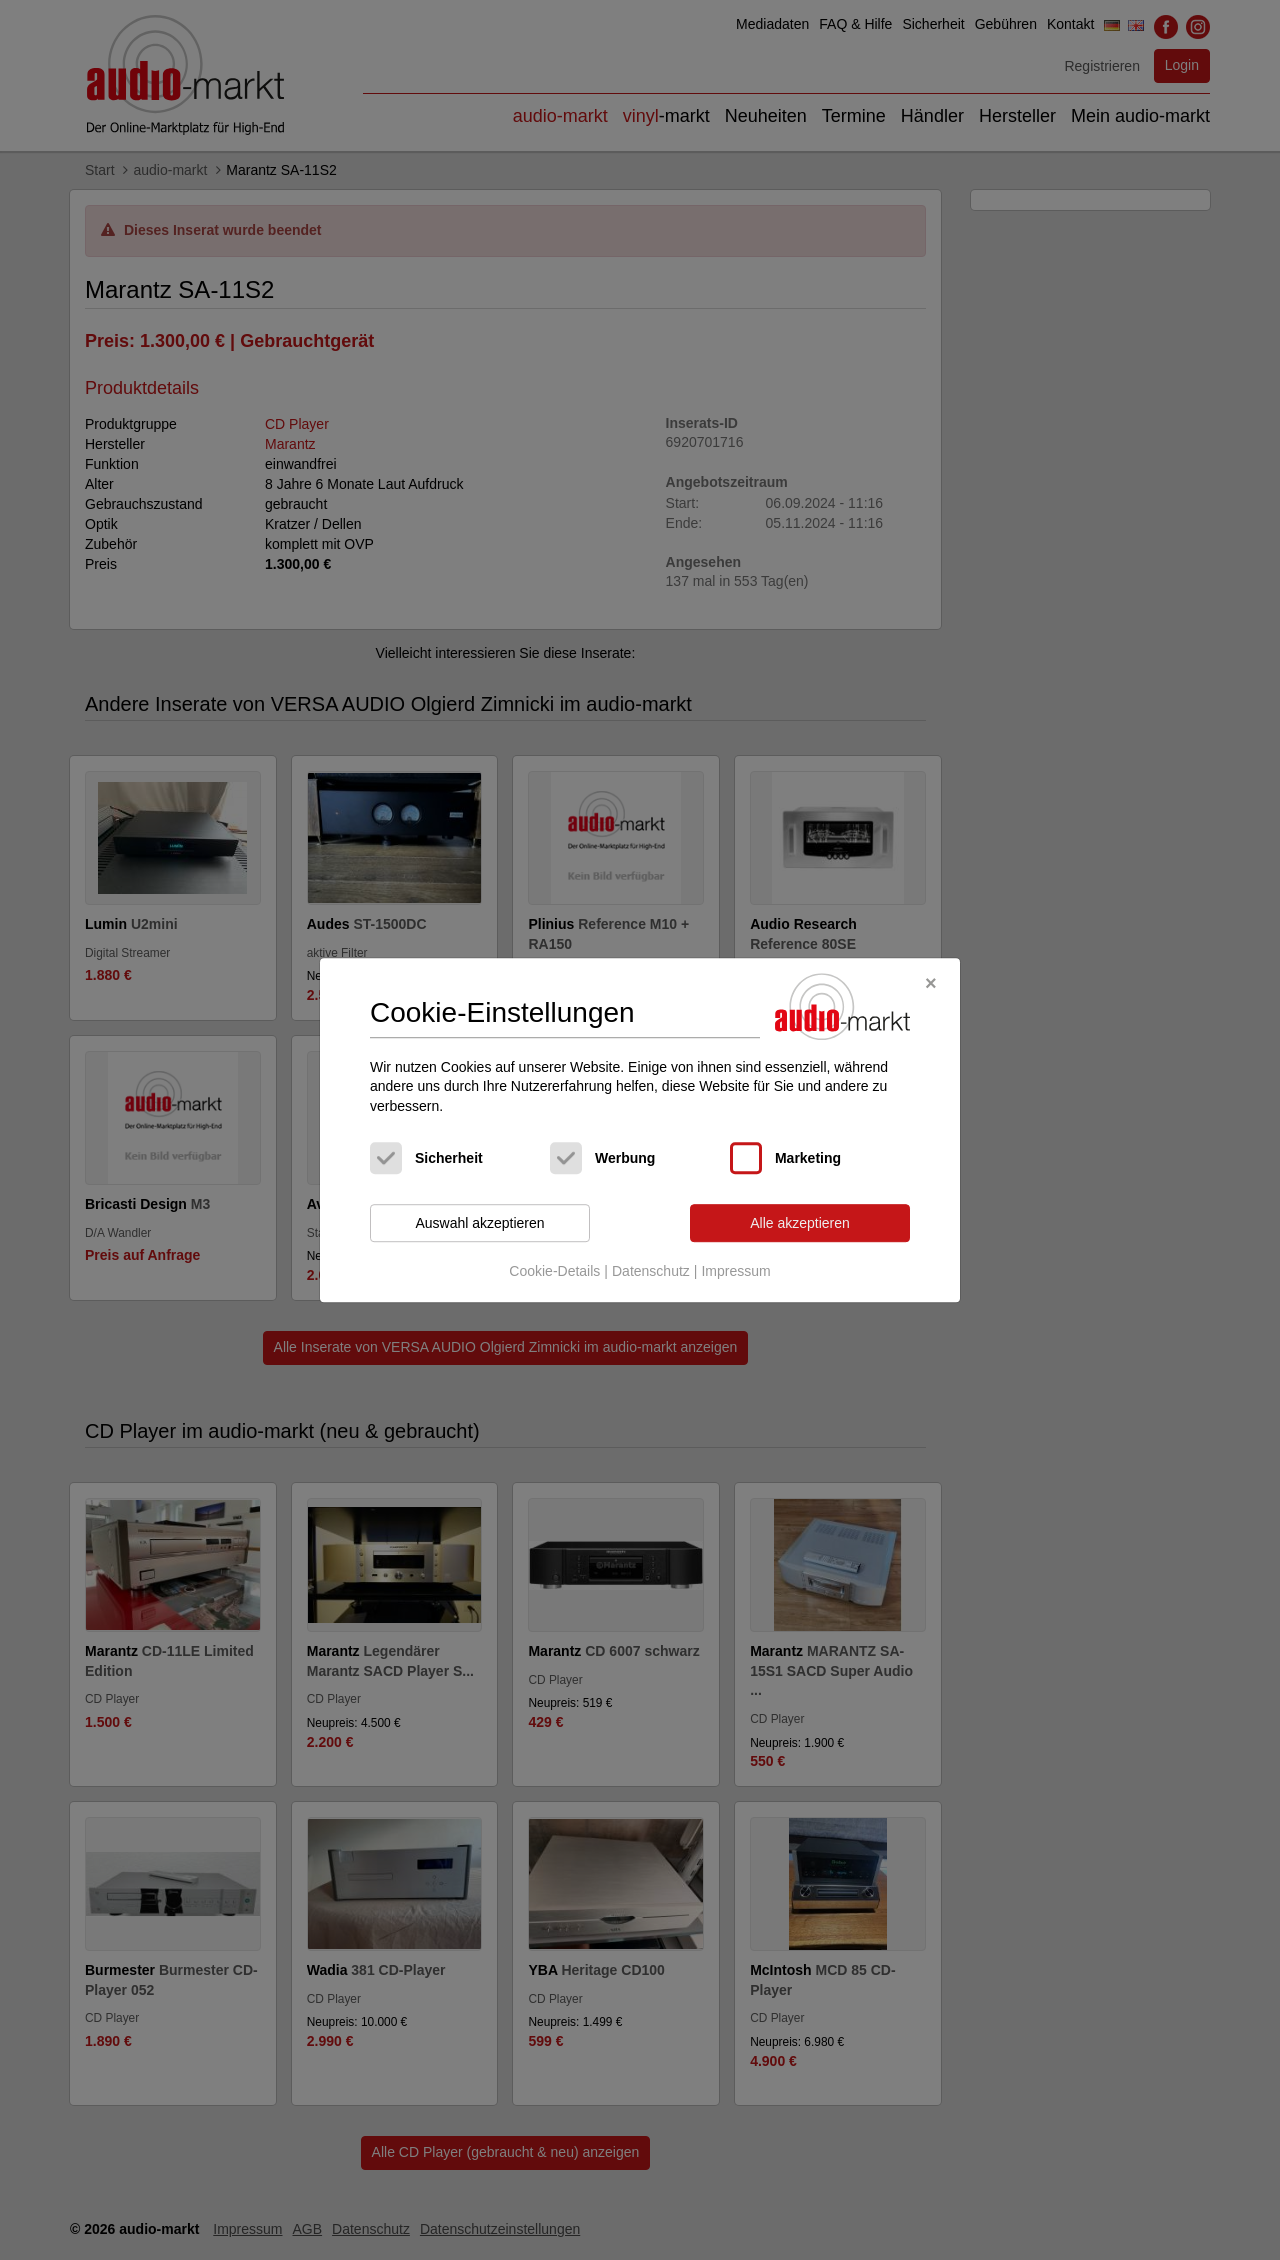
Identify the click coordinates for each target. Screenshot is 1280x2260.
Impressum (735, 1271)
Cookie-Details (554, 1271)
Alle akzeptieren (800, 1223)
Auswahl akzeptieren (479, 1223)
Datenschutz (651, 1271)
